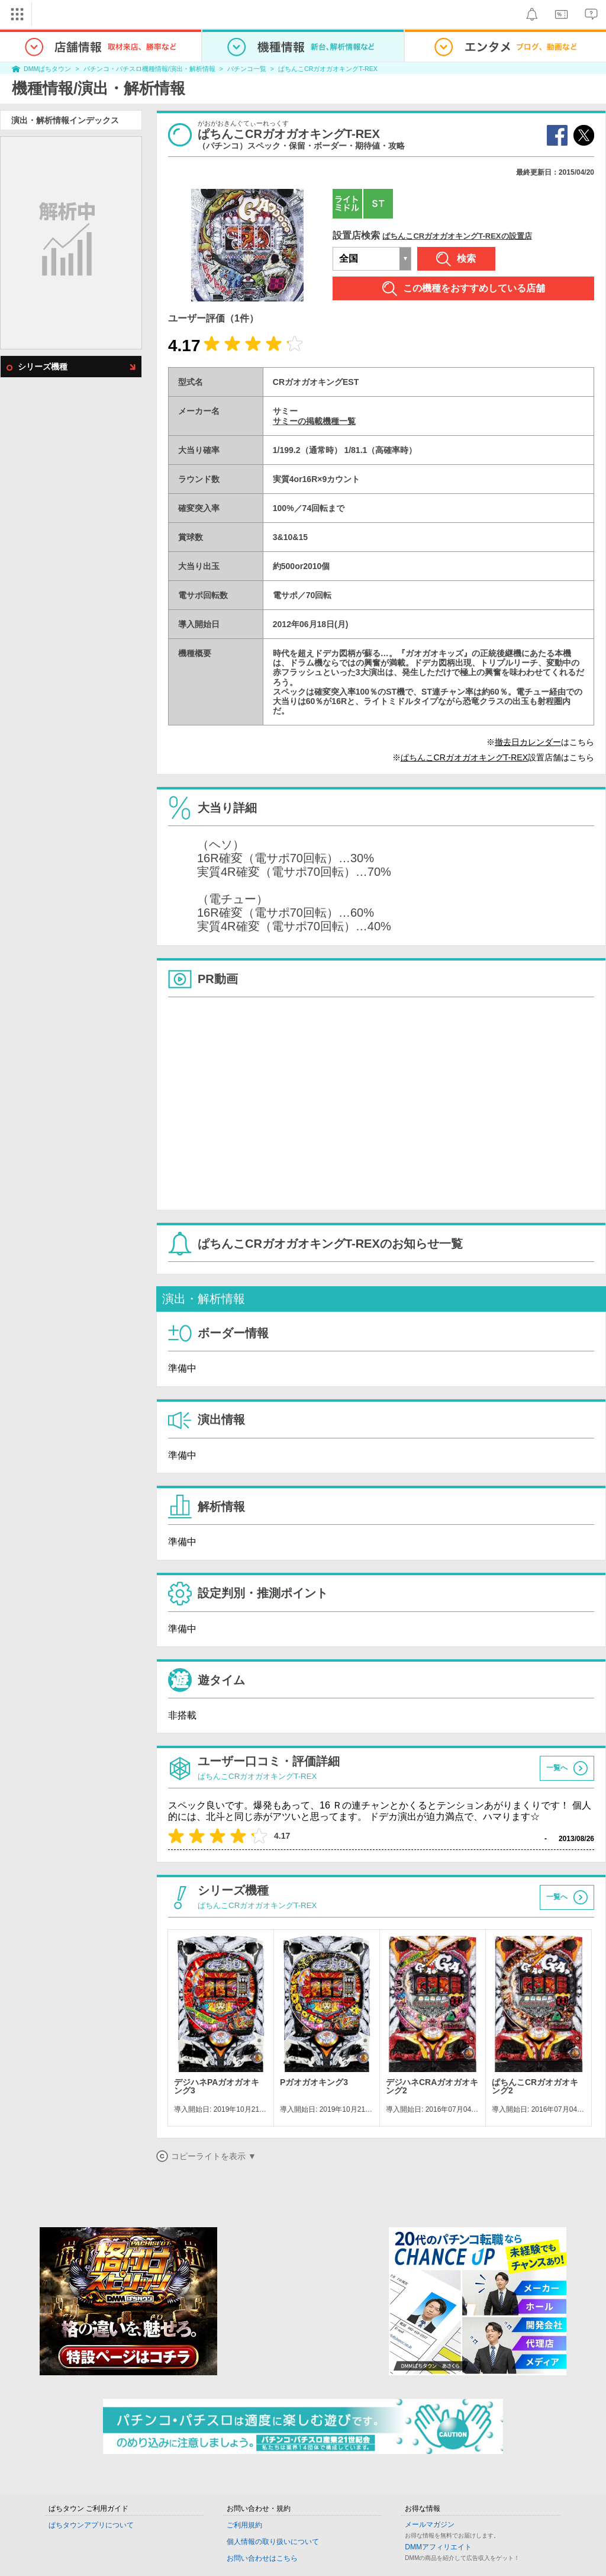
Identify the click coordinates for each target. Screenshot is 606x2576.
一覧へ (557, 1768)
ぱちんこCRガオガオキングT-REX (328, 68)
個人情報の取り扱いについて (273, 2542)
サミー (285, 411)
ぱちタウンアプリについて (91, 2525)
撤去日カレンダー (528, 742)
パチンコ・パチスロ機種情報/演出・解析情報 (149, 68)
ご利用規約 (244, 2525)
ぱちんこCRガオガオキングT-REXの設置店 (456, 236)
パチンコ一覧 (246, 68)
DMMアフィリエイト (438, 2547)
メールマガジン (429, 2524)
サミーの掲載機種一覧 (314, 421)
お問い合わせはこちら (262, 2558)
